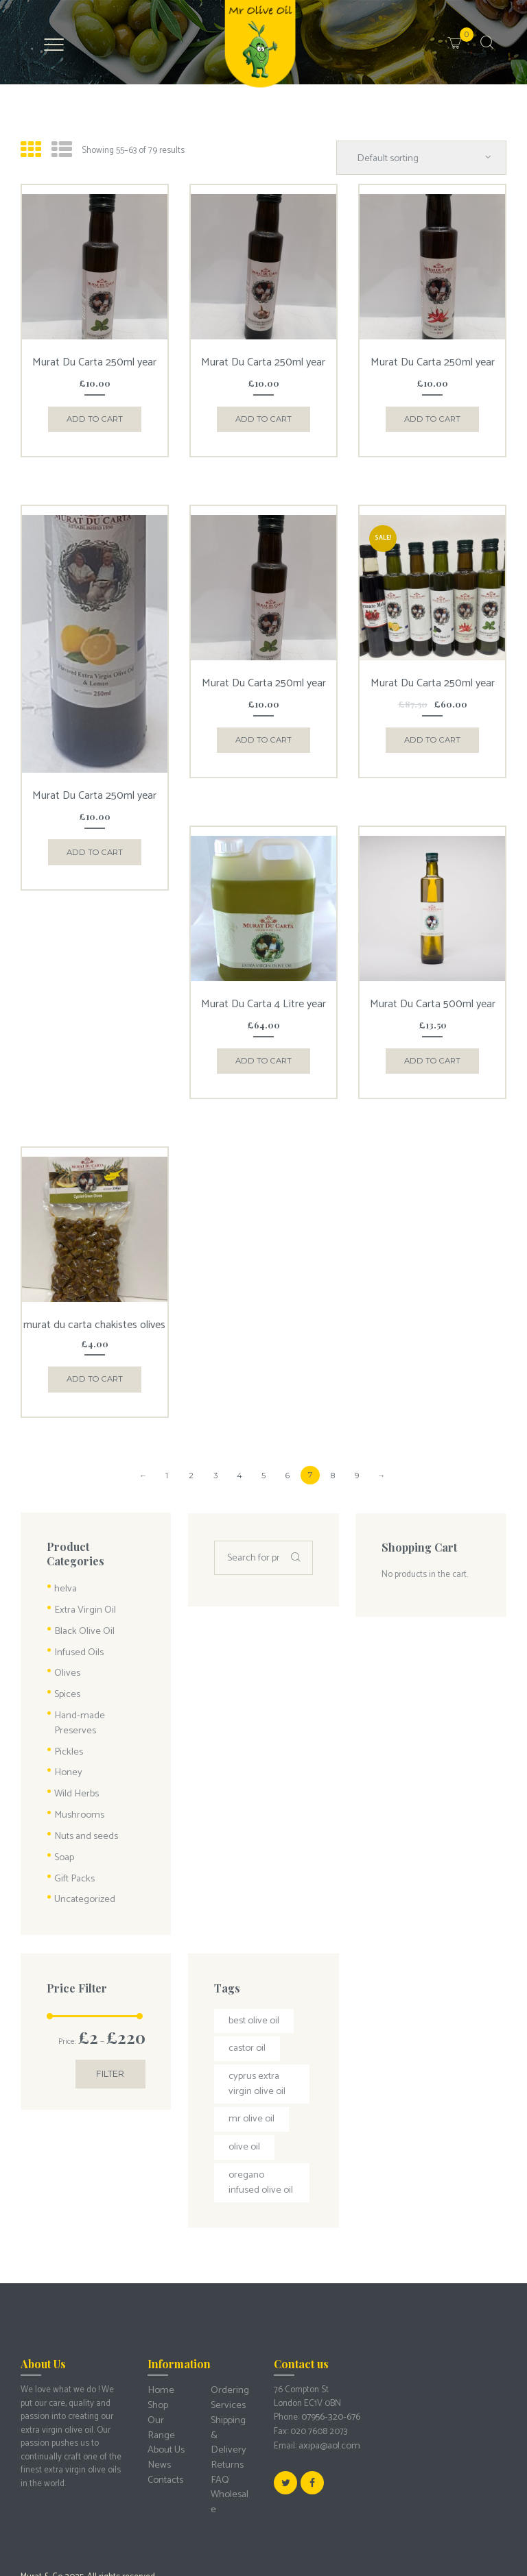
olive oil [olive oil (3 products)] (243, 2080)
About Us (165, 2359)
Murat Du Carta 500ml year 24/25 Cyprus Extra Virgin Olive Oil (432, 999)
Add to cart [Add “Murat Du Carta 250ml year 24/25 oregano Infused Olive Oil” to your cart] (264, 732)
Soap (63, 1802)
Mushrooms (76, 1763)
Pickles (67, 1704)
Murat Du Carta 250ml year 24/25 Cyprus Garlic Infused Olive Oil (263, 362)
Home (159, 2319)
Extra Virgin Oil (82, 1587)
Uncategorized (82, 1841)
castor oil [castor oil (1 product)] (246, 1987)
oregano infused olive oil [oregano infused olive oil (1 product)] (259, 2113)
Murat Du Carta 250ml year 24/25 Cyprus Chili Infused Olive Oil (432, 362)
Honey (66, 1724)
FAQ (218, 2386)
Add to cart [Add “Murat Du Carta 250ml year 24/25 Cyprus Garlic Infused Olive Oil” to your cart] (263, 414)
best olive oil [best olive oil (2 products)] (252, 1960)
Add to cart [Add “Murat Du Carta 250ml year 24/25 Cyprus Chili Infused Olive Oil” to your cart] (432, 414)
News (158, 2373)
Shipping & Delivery (230, 2353)
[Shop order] (429, 156)
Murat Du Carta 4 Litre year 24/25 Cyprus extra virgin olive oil (263, 999)
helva (64, 1567)
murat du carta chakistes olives (94, 1311)
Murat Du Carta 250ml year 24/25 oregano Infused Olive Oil (263, 681)
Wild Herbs (74, 1743)
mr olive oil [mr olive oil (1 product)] (249, 2053)
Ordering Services (227, 2326)
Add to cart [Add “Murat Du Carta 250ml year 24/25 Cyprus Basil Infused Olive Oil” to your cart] (94, 414)
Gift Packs (73, 1822)
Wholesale (230, 2399)
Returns (225, 2373)
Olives (66, 1645)
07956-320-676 (329, 2346)
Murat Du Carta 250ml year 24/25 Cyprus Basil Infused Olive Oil (94, 362)
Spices (66, 1665)
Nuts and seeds (83, 1783)
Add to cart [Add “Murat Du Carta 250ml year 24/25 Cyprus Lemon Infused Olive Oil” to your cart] (94, 845)
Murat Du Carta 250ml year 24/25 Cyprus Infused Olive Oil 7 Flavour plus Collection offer (432, 686)
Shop (157, 2332)
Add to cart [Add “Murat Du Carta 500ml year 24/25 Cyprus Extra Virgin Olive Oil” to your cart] (432, 1050)
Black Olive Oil (81, 1606)
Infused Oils (76, 1626)
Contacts (164, 2386)
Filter (113, 2016)
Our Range (168, 2346)
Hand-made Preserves (96, 1685)
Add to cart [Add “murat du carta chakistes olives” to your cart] (94, 1361)
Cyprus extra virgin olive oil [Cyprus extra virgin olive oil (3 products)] (254, 2020)
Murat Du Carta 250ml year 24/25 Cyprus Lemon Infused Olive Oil (94, 793)
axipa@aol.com (326, 2373)
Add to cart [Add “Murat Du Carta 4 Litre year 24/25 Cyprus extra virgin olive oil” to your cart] (263, 1050)
